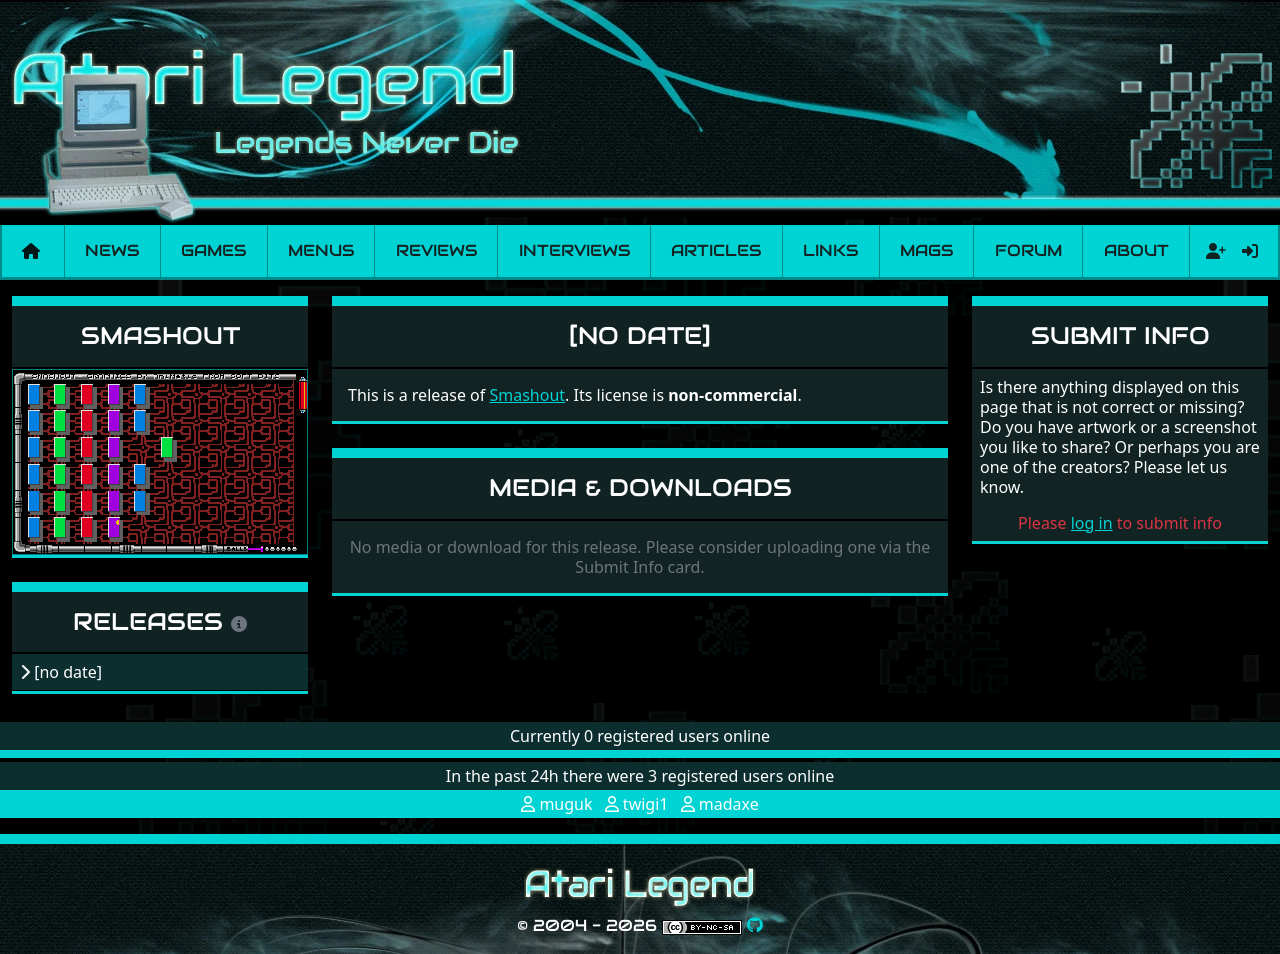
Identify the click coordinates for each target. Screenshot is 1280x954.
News (112, 250)
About (1136, 250)
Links (830, 250)
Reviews (436, 250)
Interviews (574, 250)
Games (213, 250)
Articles (716, 250)
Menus (321, 250)
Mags (926, 250)
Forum (1028, 250)
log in (1092, 523)
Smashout (160, 335)
